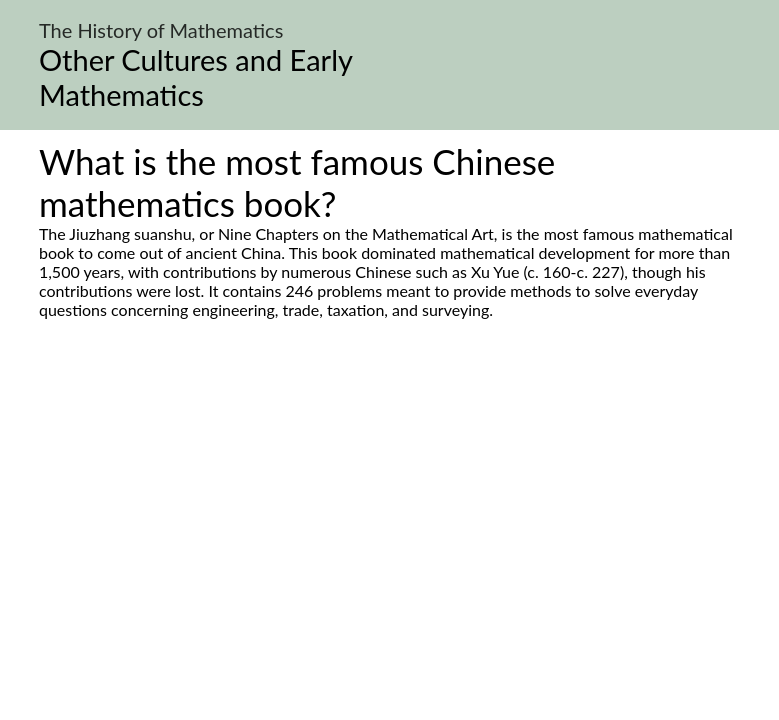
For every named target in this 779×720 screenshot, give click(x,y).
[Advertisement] (389, 507)
